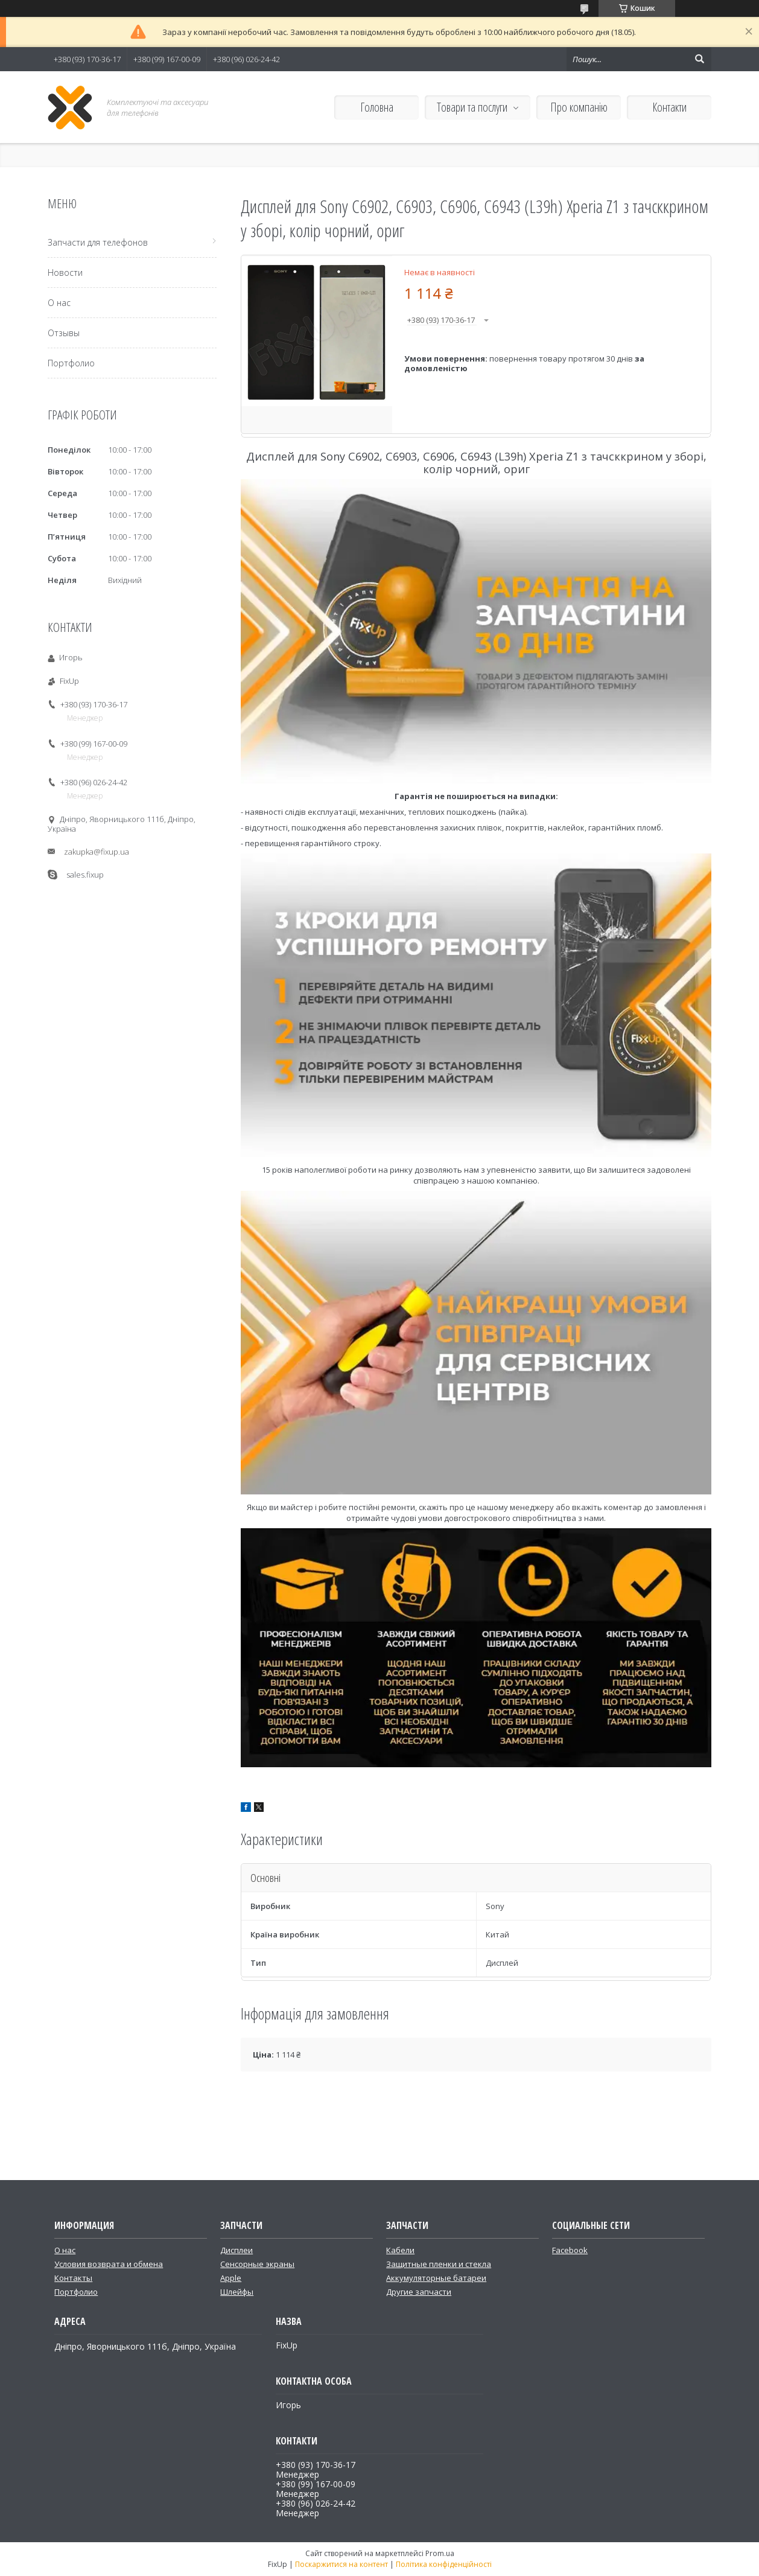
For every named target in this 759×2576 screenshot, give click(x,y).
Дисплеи (236, 2250)
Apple (230, 2277)
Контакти (669, 107)
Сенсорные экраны (257, 2264)
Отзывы (64, 333)
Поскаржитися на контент (341, 2564)
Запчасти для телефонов (98, 242)
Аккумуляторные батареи (436, 2277)
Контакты (73, 2277)
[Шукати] (699, 59)
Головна (376, 107)
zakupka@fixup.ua (96, 851)
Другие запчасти (418, 2291)
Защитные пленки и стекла (438, 2264)
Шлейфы (236, 2291)
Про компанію (579, 107)
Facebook (570, 2250)
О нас (59, 302)
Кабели (400, 2250)
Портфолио (71, 363)
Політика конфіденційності (444, 2564)
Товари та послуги (472, 107)
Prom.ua (439, 2553)
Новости (65, 272)
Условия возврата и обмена (108, 2264)
